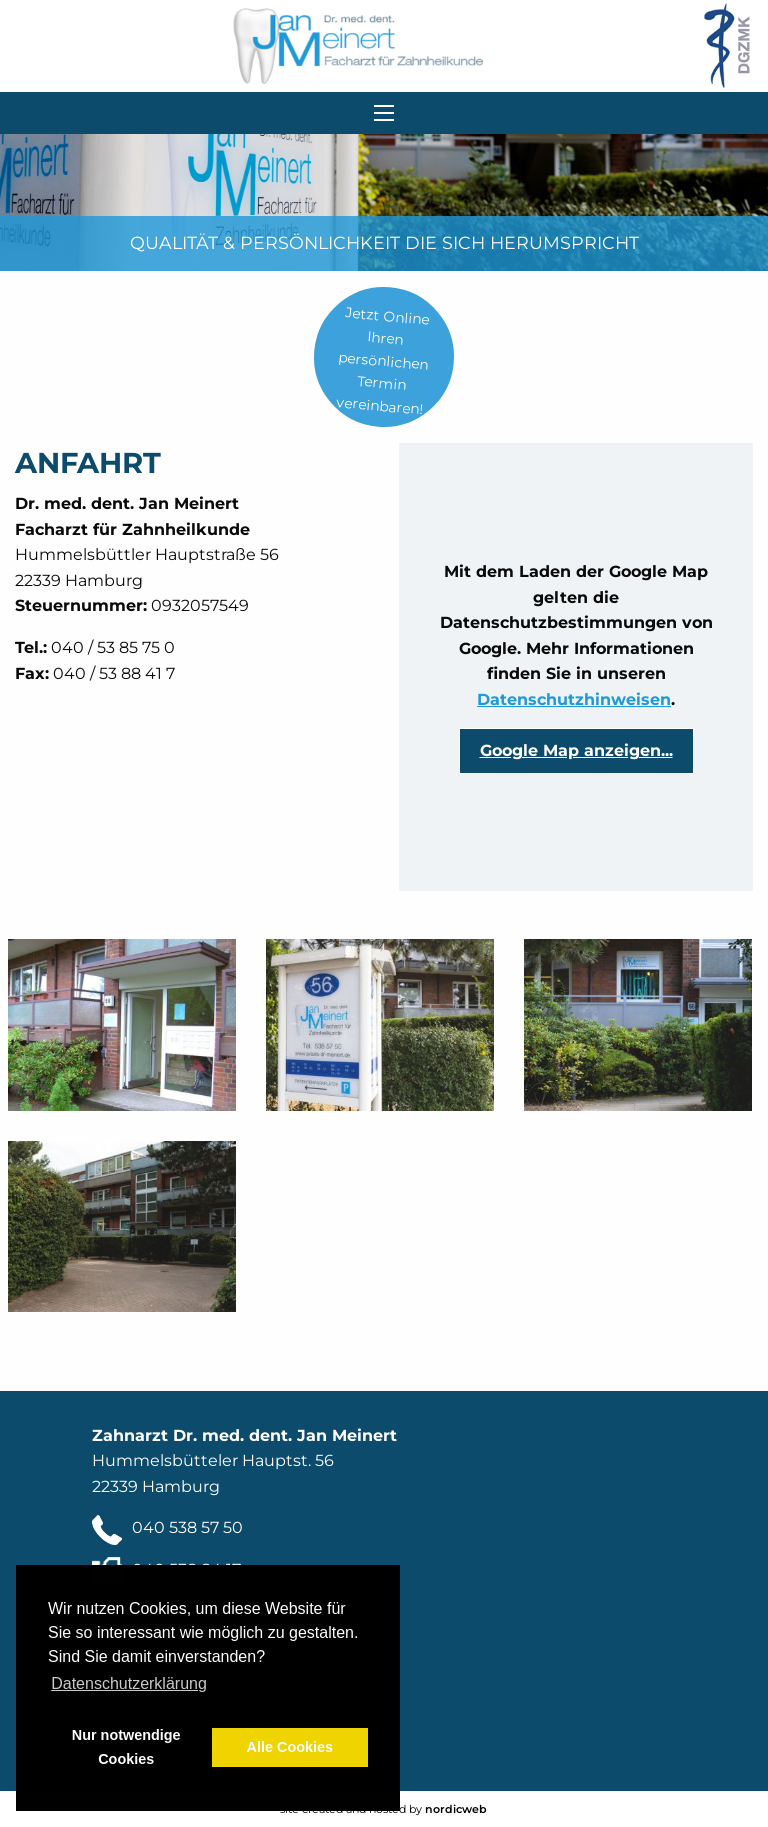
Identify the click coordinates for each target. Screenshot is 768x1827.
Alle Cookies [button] (290, 1747)
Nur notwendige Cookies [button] (126, 1747)
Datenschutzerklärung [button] (129, 1683)
